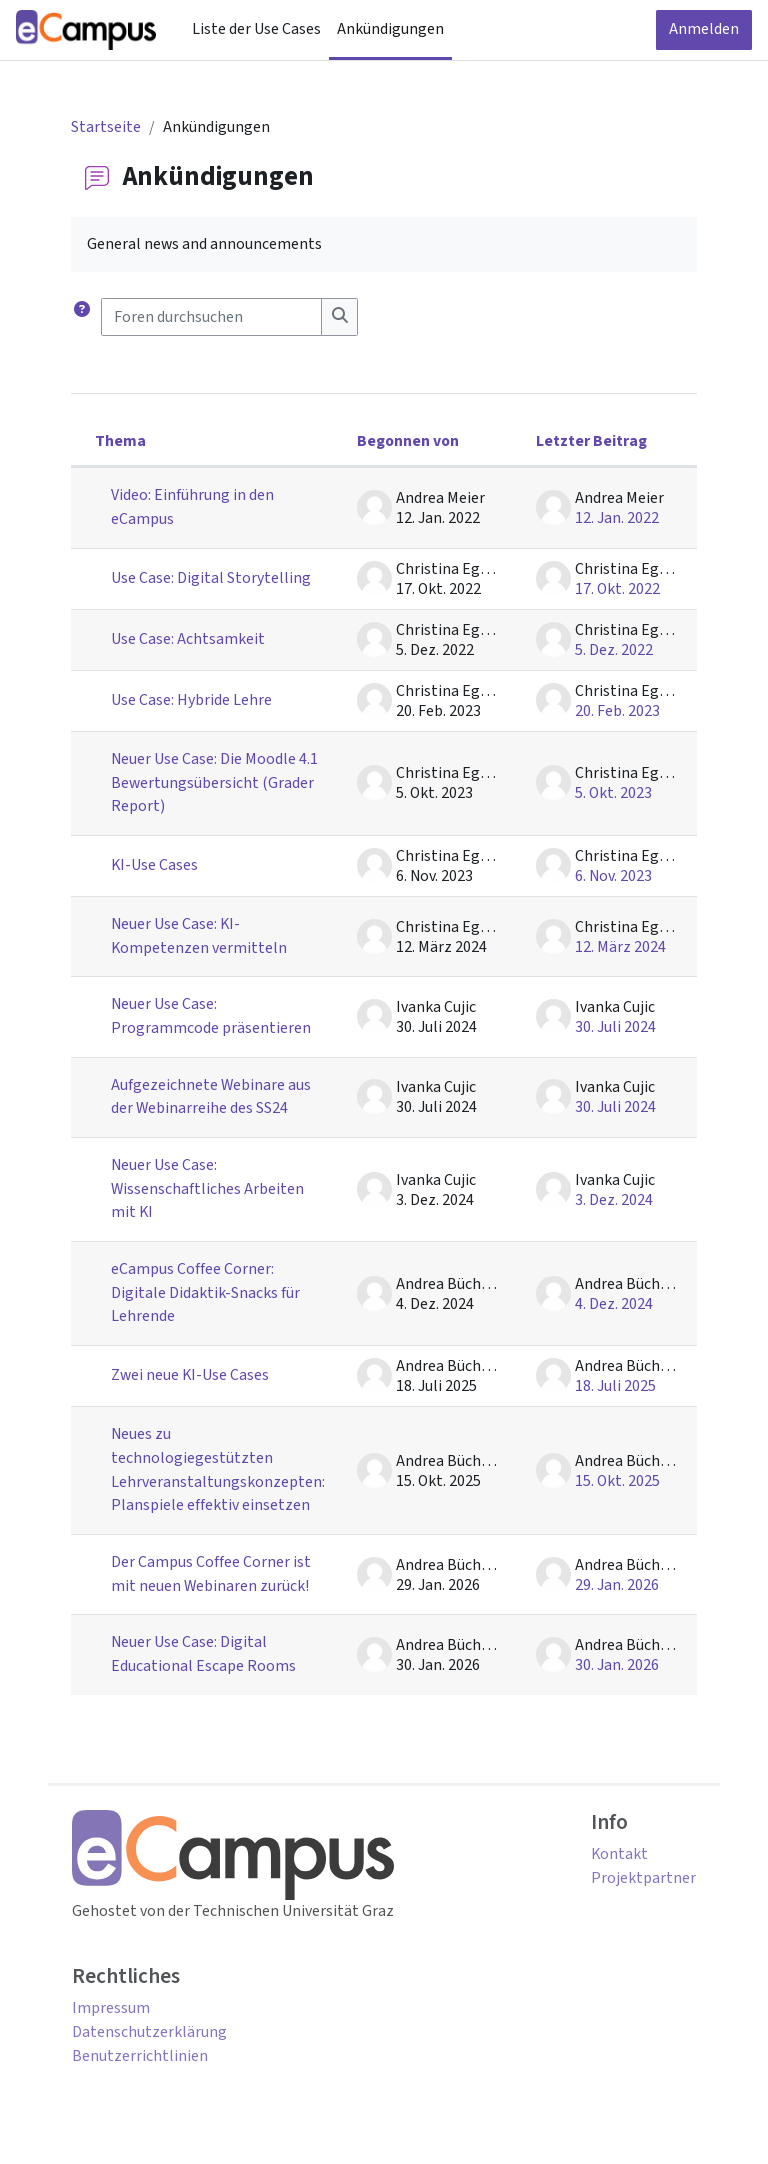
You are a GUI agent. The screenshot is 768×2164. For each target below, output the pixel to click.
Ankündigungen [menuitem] (390, 29)
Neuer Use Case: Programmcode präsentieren (211, 1016)
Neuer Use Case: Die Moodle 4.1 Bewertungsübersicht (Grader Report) (214, 782)
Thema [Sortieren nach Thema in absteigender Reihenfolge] (120, 441)
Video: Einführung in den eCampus (192, 507)
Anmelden (704, 29)
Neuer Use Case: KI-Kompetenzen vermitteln (199, 936)
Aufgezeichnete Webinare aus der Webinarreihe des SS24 (211, 1097)
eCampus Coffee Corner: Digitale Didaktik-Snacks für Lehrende (205, 1292)
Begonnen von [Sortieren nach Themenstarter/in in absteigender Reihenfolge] (408, 441)
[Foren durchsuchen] (211, 317)
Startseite (106, 127)
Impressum (111, 2008)
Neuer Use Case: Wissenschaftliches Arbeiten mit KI (207, 1188)
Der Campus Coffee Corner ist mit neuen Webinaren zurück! (211, 1574)
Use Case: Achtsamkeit (188, 639)
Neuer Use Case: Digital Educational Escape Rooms (203, 1654)
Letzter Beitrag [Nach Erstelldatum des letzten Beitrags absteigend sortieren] (591, 441)
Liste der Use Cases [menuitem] (256, 29)
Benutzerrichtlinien (140, 2056)
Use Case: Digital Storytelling (211, 578)
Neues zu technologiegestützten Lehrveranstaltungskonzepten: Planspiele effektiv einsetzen (218, 1469)
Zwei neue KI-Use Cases (190, 1375)
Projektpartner (643, 1878)
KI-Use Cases (154, 865)
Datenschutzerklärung (149, 2032)
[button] (82, 317)
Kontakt (619, 1854)
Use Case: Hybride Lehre (191, 700)
